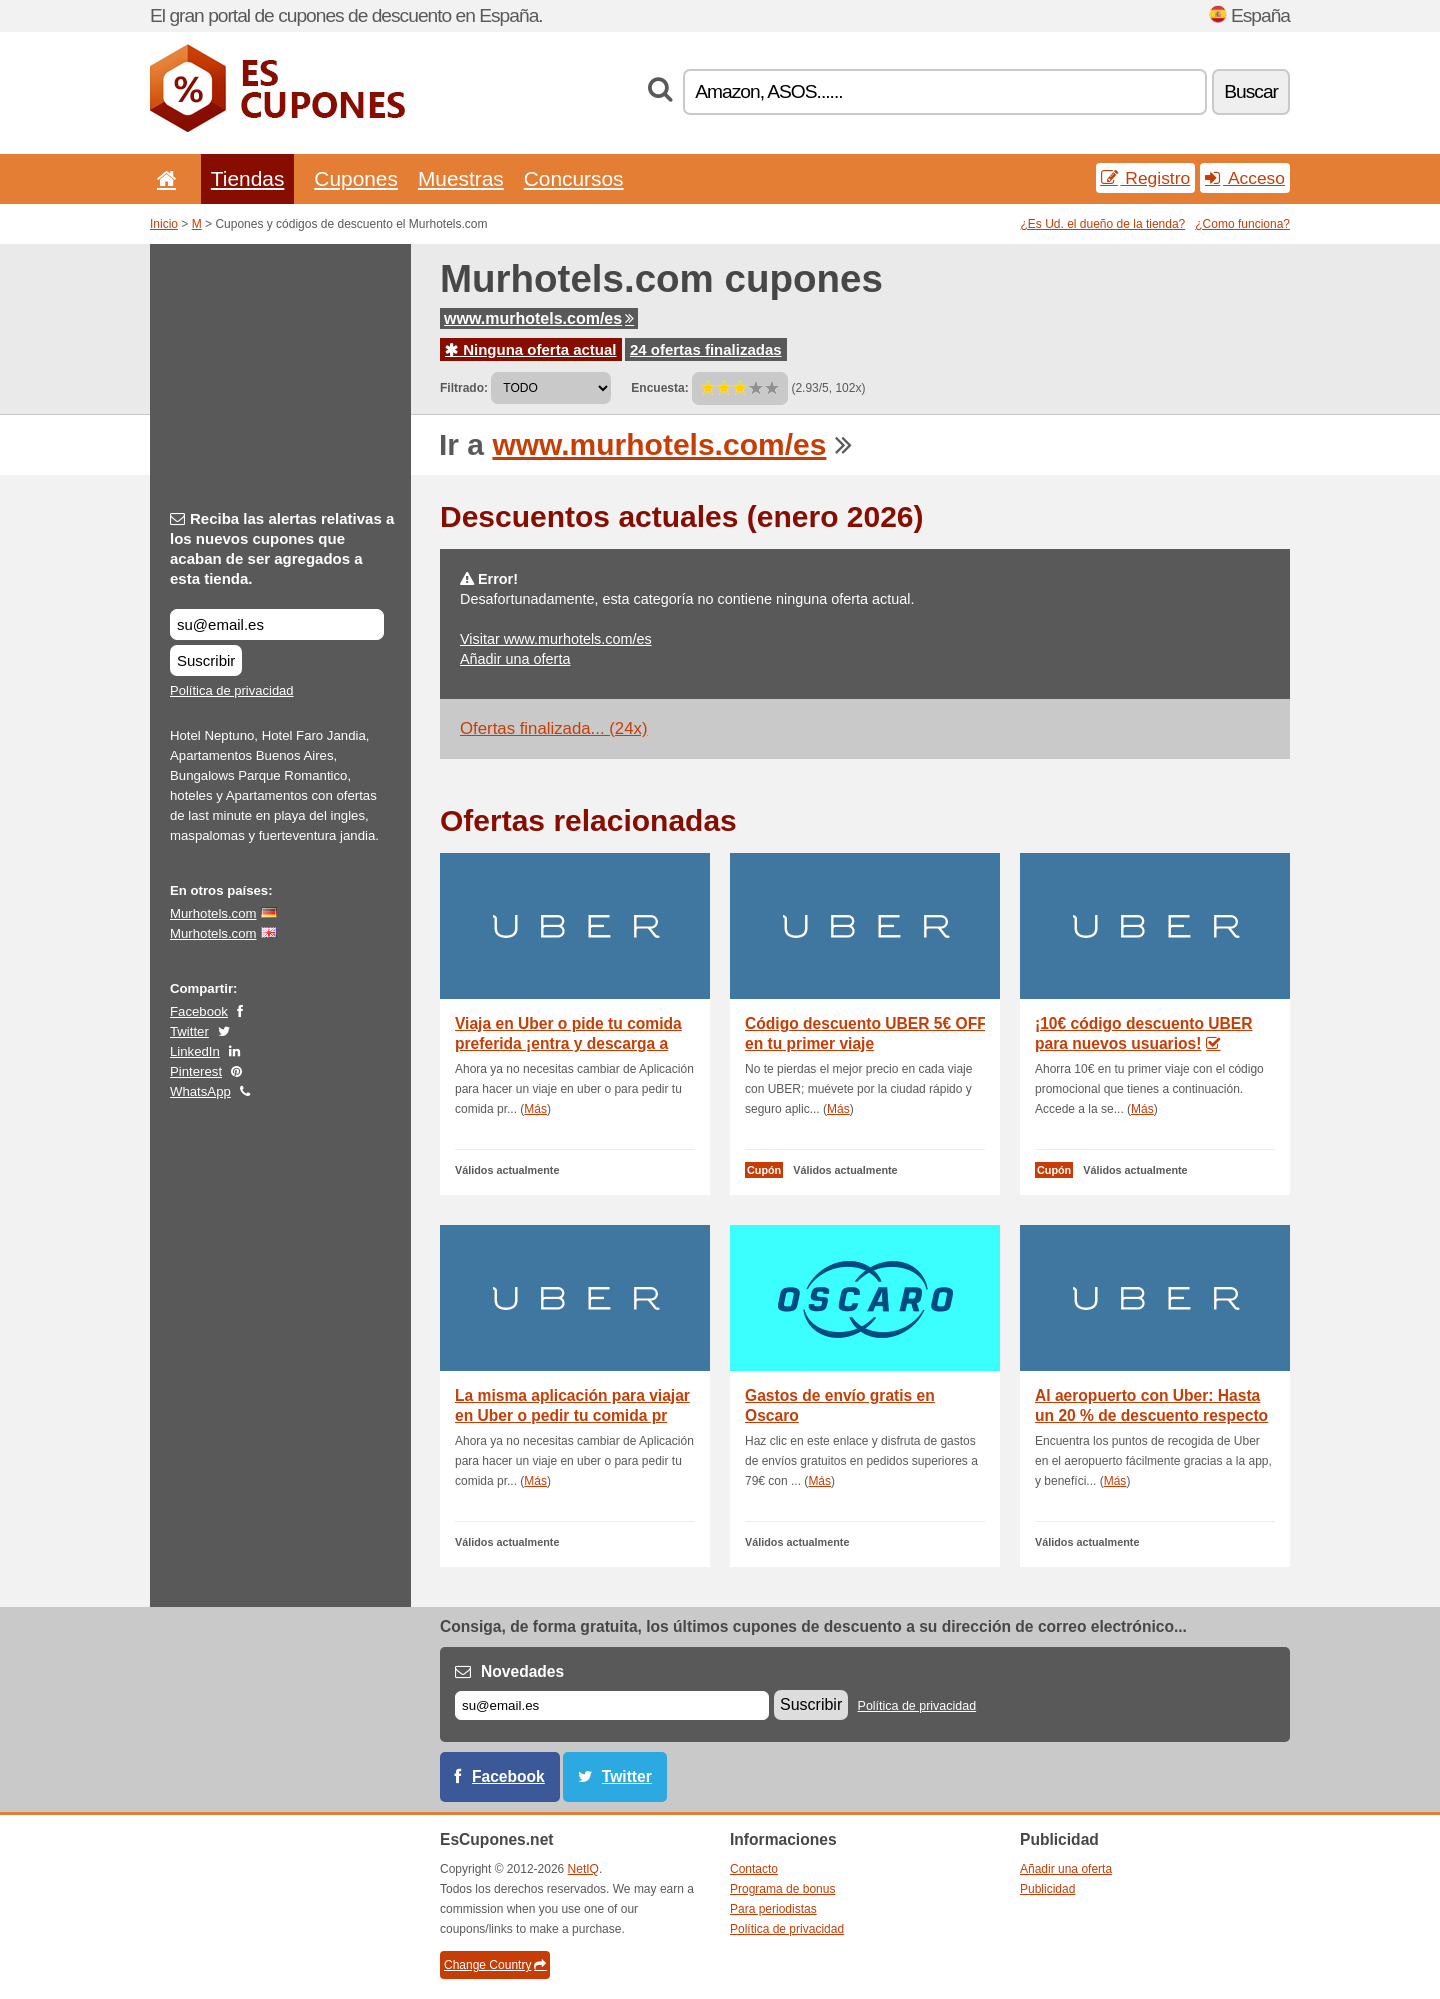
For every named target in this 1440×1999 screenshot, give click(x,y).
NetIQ (583, 1869)
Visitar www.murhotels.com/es (556, 639)
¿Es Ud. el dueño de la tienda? (1103, 224)
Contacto (754, 1869)
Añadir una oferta (515, 659)
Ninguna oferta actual (531, 349)
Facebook (199, 1011)
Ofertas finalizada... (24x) (553, 728)
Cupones (356, 178)
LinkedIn (195, 1051)
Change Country (495, 1965)
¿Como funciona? (1242, 224)
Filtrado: (464, 388)
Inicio (164, 224)
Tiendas (248, 178)
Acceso (1245, 178)
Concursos (574, 178)
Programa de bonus (782, 1889)
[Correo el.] (612, 1705)
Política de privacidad (232, 690)
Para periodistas (773, 1909)
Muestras (461, 178)
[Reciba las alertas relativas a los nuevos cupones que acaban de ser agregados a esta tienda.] (277, 624)
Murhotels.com (213, 913)
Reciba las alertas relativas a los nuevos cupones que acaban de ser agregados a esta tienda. (282, 548)
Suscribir (206, 660)
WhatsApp (200, 1091)
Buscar (1251, 91)
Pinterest (196, 1071)
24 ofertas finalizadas (706, 349)
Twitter (189, 1031)
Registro (1146, 178)
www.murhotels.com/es (539, 318)
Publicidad (1047, 1889)
